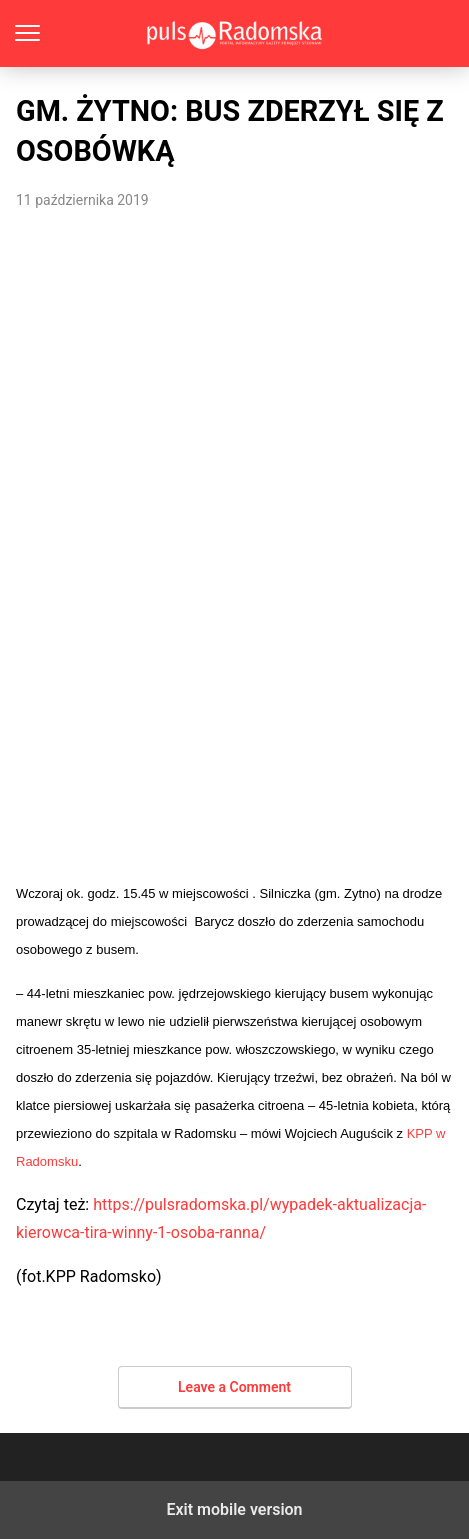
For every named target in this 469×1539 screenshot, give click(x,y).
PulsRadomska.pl (234, 33)
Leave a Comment (234, 1387)
